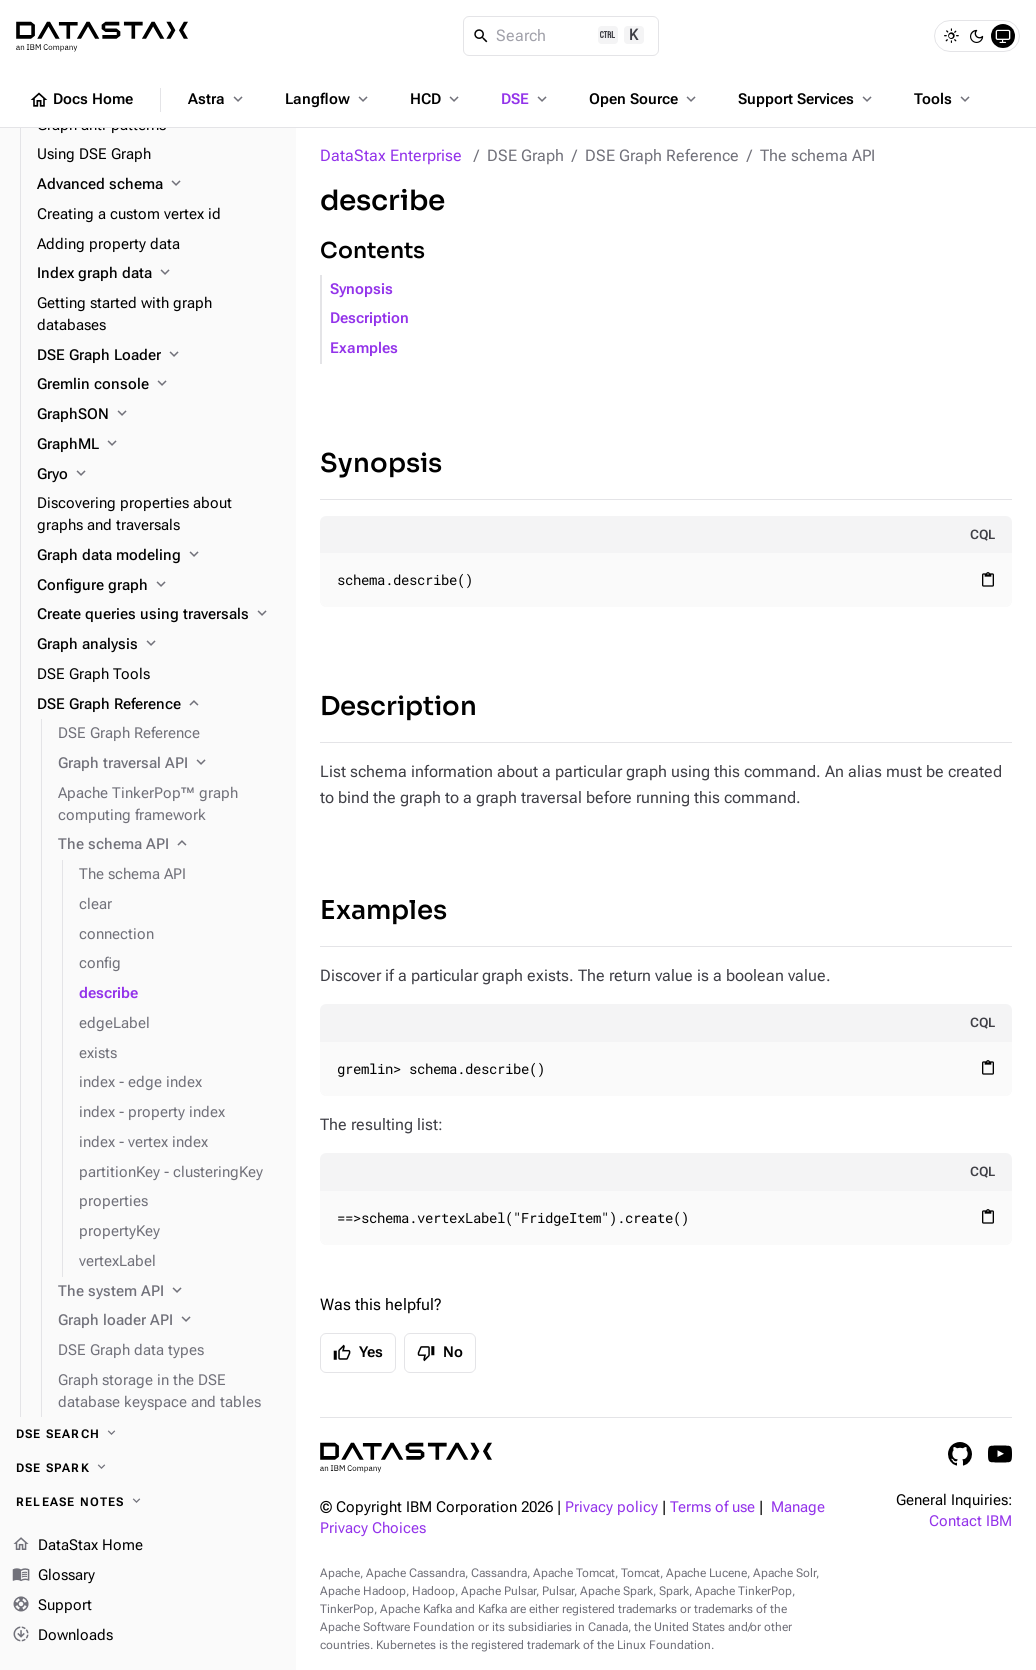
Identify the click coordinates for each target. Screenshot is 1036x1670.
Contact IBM (970, 1521)
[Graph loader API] (169, 1321)
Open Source (644, 99)
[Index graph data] (158, 274)
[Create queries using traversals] (158, 615)
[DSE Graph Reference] (158, 705)
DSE (526, 99)
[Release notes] (148, 1502)
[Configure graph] (158, 586)
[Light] (951, 36)
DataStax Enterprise (391, 155)
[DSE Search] (148, 1434)
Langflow (328, 99)
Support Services (807, 99)
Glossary (53, 1576)
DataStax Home (77, 1546)
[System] (1003, 36)
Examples (364, 348)
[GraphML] (158, 445)
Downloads (62, 1635)
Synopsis (361, 289)
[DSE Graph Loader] (158, 356)
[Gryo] (158, 475)
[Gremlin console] (158, 385)
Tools (944, 99)
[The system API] (169, 1292)
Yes (358, 1353)
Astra (217, 99)
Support (52, 1606)
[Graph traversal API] (169, 764)
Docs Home (81, 100)
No (440, 1353)
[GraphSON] (158, 415)
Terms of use (712, 1507)
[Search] (561, 36)
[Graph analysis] (158, 645)
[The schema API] (169, 845)
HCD (436, 99)
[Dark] (977, 36)
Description (369, 318)
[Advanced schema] (158, 185)
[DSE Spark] (148, 1468)
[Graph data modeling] (158, 556)
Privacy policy (611, 1507)
